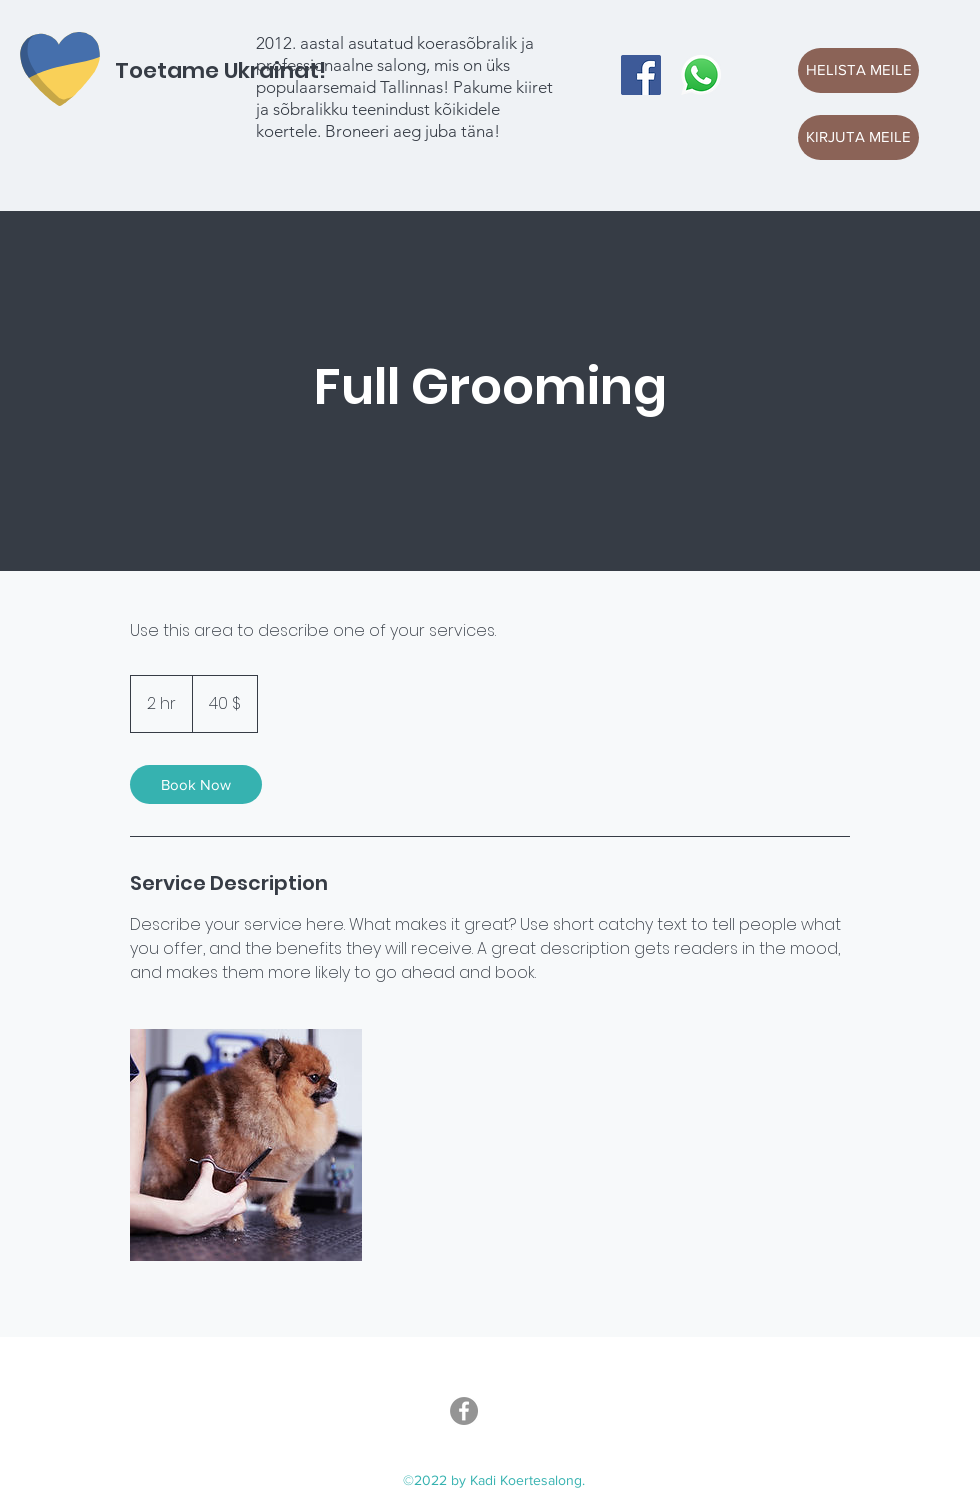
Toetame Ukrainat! (220, 70)
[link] (196, 784)
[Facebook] (641, 75)
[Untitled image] (246, 1145)
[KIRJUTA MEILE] (858, 137)
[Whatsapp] (701, 75)
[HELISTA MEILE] (858, 70)
